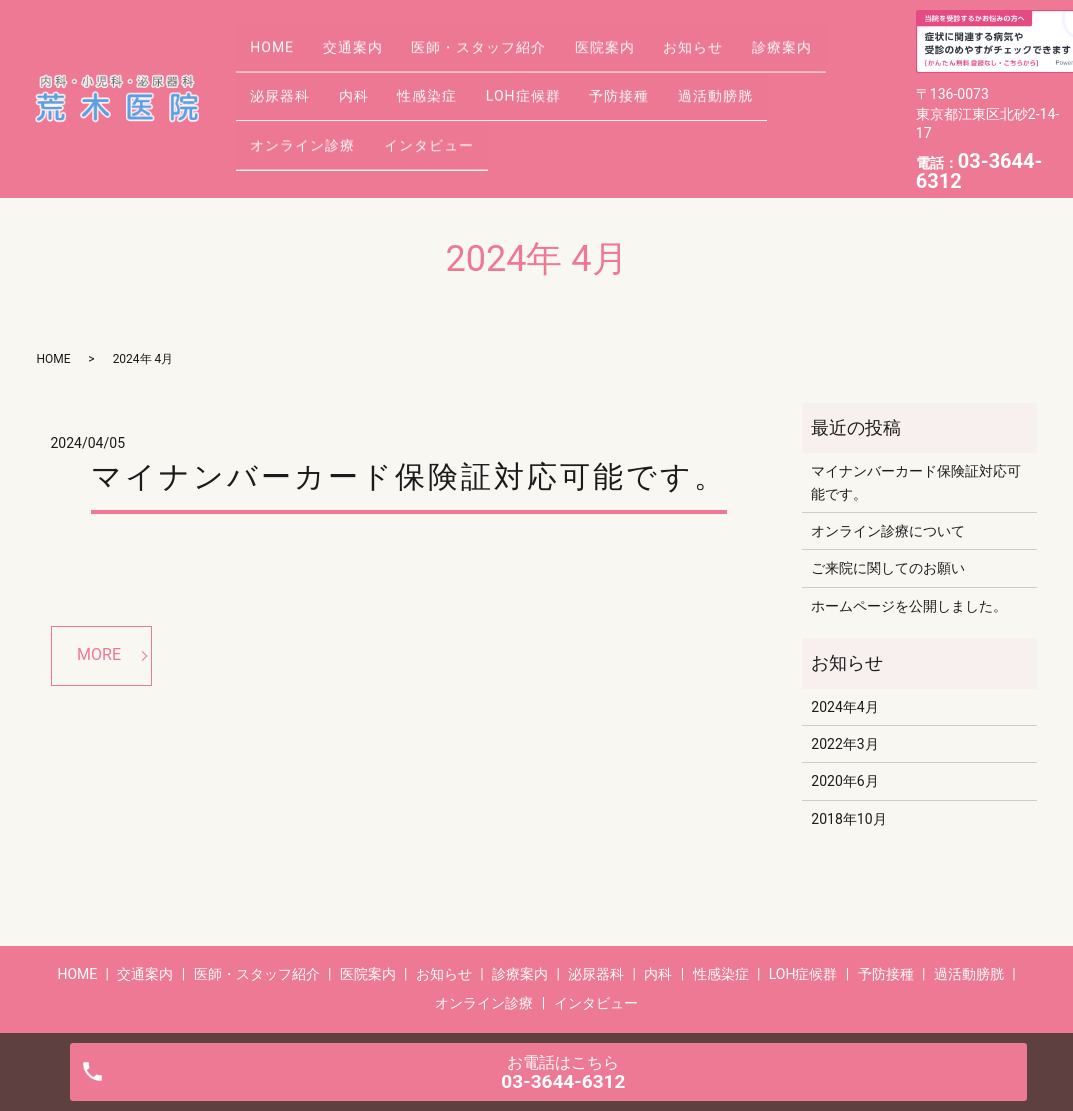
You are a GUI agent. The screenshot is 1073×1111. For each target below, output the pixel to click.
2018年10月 (848, 819)
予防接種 (782, 97)
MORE (99, 654)
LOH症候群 (672, 97)
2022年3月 (844, 744)
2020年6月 (844, 781)
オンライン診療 (426, 129)
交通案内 (373, 66)
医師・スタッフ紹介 (512, 66)
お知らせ (754, 66)
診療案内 (287, 97)
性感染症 (563, 97)
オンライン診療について (888, 531)
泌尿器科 (389, 97)
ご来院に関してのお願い (888, 568)
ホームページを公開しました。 (909, 606)
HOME (279, 66)
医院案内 (652, 66)
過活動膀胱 (294, 129)
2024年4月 (844, 707)
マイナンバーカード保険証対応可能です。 (409, 476)
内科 (476, 97)
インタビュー (566, 129)
